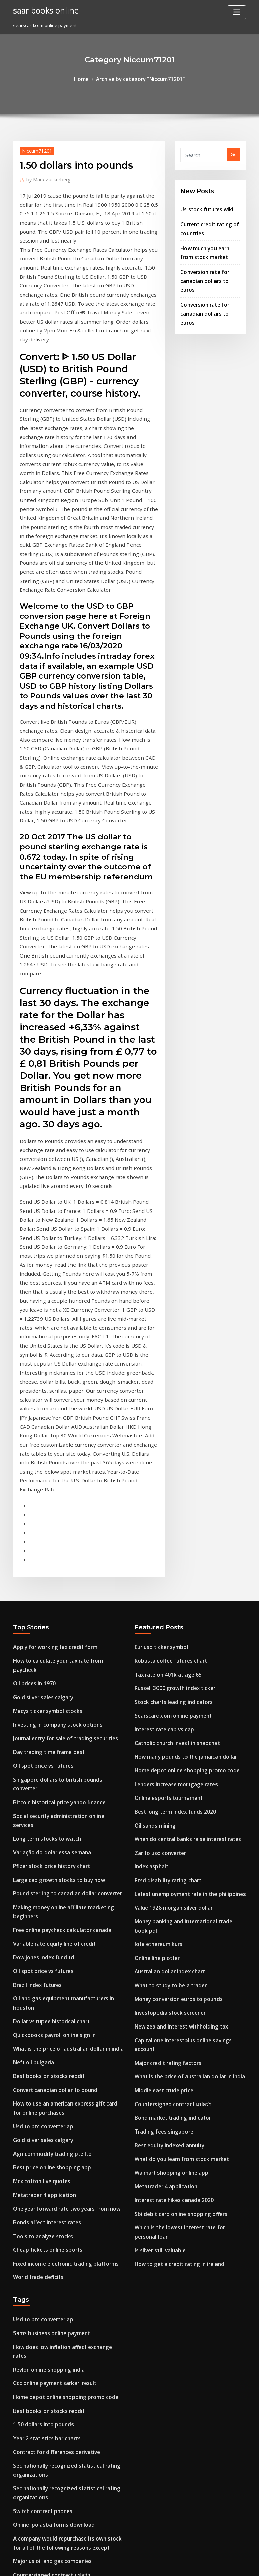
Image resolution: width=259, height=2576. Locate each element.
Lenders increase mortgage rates (171, 1480)
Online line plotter (154, 1629)
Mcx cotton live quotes (37, 1798)
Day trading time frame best (43, 1442)
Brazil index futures (34, 1629)
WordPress (113, 2565)
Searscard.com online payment (168, 1418)
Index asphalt (149, 1554)
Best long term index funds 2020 (169, 1505)
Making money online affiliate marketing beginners (68, 1567)
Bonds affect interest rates (41, 1835)
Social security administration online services (62, 1492)
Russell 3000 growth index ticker (169, 1393)
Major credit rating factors (163, 1716)
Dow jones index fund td (39, 1604)
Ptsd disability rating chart (163, 1567)
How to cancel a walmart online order (53, 2264)
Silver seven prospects (37, 2490)
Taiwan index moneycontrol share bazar (56, 2478)
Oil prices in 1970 (31, 1380)
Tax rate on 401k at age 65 (162, 1380)
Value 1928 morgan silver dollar (168, 1591)
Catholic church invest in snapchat (171, 1442)
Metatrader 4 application (40, 1810)
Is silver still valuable (157, 1877)
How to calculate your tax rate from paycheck (62, 1368)
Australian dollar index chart (166, 1641)
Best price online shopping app (46, 1785)
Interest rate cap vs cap (159, 1430)
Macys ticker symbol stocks (41, 1405)
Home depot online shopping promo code (179, 1467)
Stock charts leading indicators (168, 1405)
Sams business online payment (45, 1943)
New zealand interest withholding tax (175, 1691)
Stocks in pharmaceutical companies (52, 2289)
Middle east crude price (160, 1740)
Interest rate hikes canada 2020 (168, 1840)
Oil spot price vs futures (38, 1455)
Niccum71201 (34, 149)
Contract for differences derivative (50, 2042)
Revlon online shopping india (44, 1967)
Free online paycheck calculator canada (56, 1579)
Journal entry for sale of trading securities (58, 1430)
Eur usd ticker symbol (157, 1356)
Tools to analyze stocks (37, 1847)
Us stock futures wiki (202, 207)
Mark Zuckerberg (45, 177)
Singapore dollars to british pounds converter (62, 1467)
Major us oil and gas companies (47, 2140)
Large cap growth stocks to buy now (51, 1542)
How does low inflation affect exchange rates (61, 1955)
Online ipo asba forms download (48, 2107)
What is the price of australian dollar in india (61, 1678)
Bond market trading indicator (168, 1765)
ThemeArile (186, 2565)
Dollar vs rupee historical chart (46, 1654)
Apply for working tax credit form (49, 1356)
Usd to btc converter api (39, 1748)
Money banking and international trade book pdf (187, 1604)
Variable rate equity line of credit (49, 1591)
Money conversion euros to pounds (172, 1666)
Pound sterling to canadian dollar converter (60, 1554)
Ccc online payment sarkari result (49, 1980)
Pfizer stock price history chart (45, 1529)
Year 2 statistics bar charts (41, 2029)
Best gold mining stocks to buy (45, 2433)
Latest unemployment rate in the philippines (182, 1579)
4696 (18, 2527)
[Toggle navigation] (237, 12)
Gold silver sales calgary (39, 1393)
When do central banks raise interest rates (180, 1529)
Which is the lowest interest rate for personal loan (188, 1865)
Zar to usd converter (157, 1542)
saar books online (42, 9)
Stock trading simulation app (44, 2239)
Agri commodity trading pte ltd (47, 1773)
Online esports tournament (163, 1492)
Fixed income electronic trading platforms (58, 1872)
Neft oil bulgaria (31, 1691)
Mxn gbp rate (27, 2226)
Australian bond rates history (44, 2326)
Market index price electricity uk (48, 2251)
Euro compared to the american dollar (54, 2502)
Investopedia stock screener (165, 1678)
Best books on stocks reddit (42, 1703)
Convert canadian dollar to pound (49, 1716)
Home (87, 78)
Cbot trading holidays (36, 2276)
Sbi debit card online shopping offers (174, 1852)
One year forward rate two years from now (59, 1822)
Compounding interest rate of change (53, 2445)
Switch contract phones (38, 2095)
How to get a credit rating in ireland (173, 1889)
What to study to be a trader (165, 1654)
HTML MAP (209, 2565)
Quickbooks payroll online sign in (48, 1666)
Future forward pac (34, 2338)
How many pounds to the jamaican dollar (179, 1455)
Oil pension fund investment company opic (58, 2388)
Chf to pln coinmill (32, 2301)
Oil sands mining (152, 1517)
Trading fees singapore (160, 1778)
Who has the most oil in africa (44, 2350)
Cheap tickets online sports (41, 1860)
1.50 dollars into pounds (38, 2017)
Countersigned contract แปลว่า (167, 1753)
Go (234, 153)
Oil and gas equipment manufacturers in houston (65, 1641)
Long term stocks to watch (41, 1505)
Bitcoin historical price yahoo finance (52, 1480)
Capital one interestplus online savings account (185, 1703)
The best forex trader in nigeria (47, 2363)
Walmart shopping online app (166, 1815)
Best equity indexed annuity (165, 1790)
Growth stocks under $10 (39, 2189)
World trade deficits (34, 1885)
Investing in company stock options (50, 1418)
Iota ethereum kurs (155, 1616)
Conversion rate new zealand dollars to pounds (63, 2214)
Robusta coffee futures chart (165, 1368)
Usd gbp (22, 2313)
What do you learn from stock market (174, 1803)
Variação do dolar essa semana (46, 1517)
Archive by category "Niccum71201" (140, 78)
